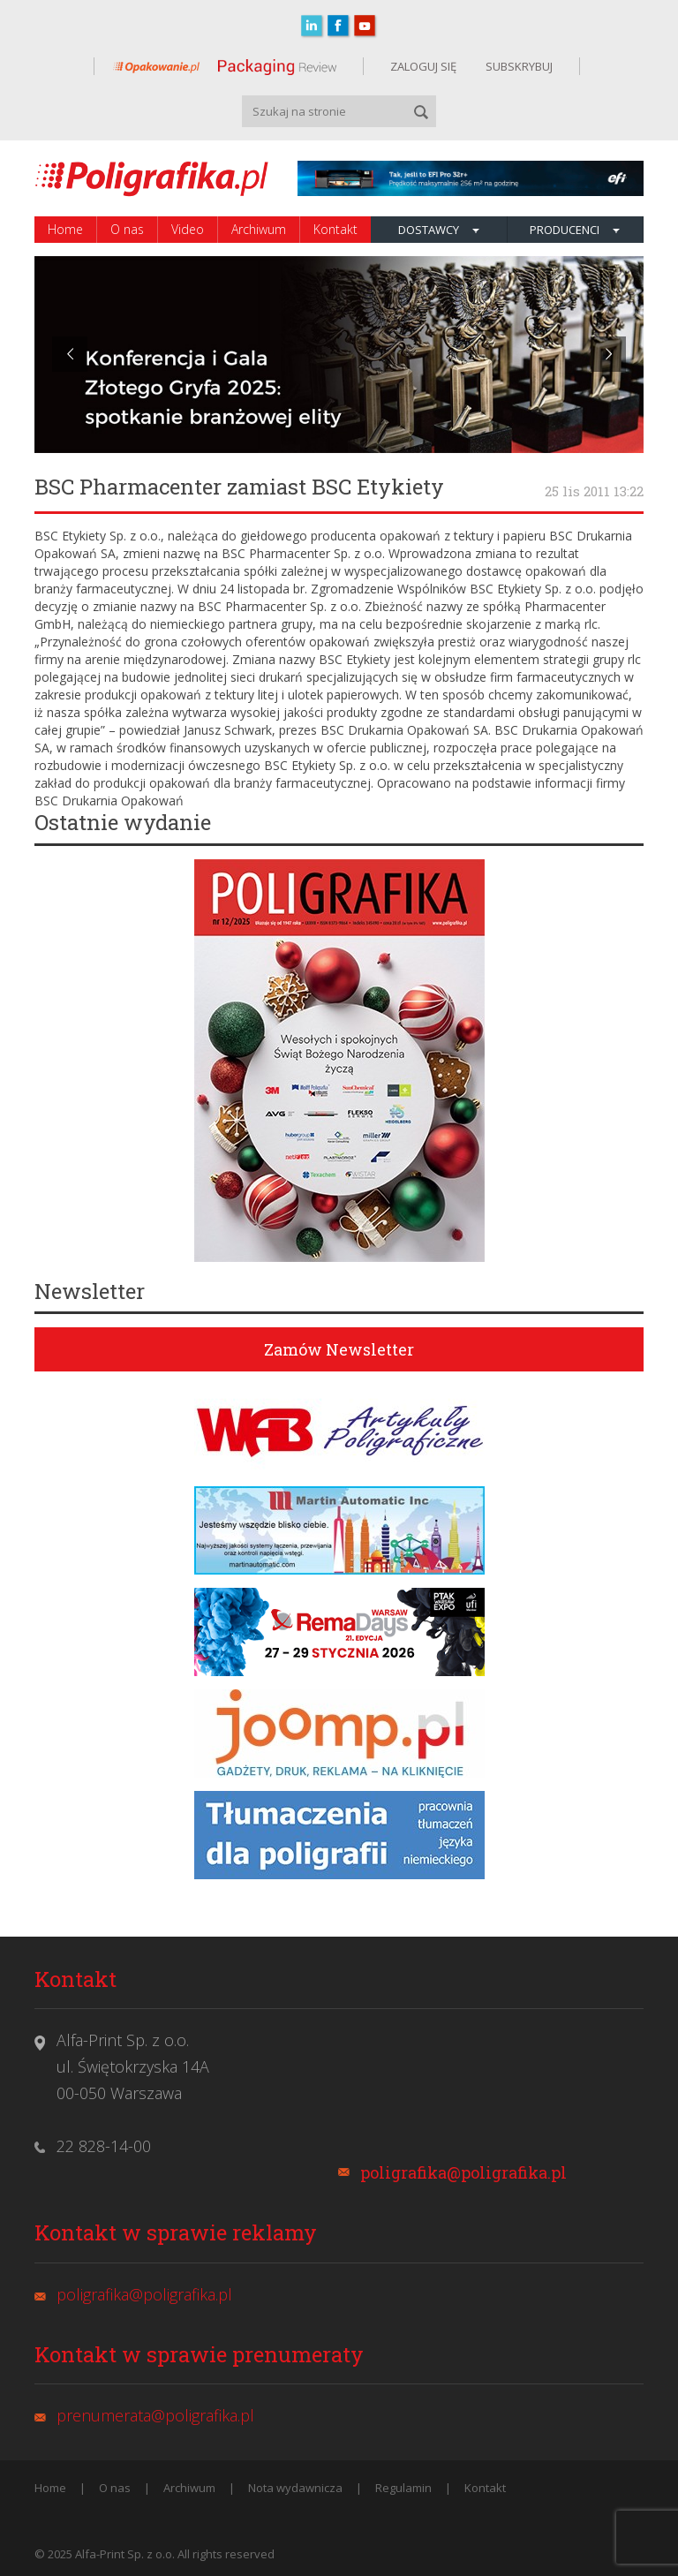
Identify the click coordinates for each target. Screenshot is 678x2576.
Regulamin (403, 2488)
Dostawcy (438, 230)
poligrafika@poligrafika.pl (463, 2172)
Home (65, 229)
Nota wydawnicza (295, 2488)
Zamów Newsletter (339, 1349)
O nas (127, 229)
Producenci (575, 230)
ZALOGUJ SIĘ (423, 66)
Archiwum (258, 229)
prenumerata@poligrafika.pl (155, 2415)
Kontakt (335, 229)
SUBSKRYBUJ (518, 66)
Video (187, 229)
